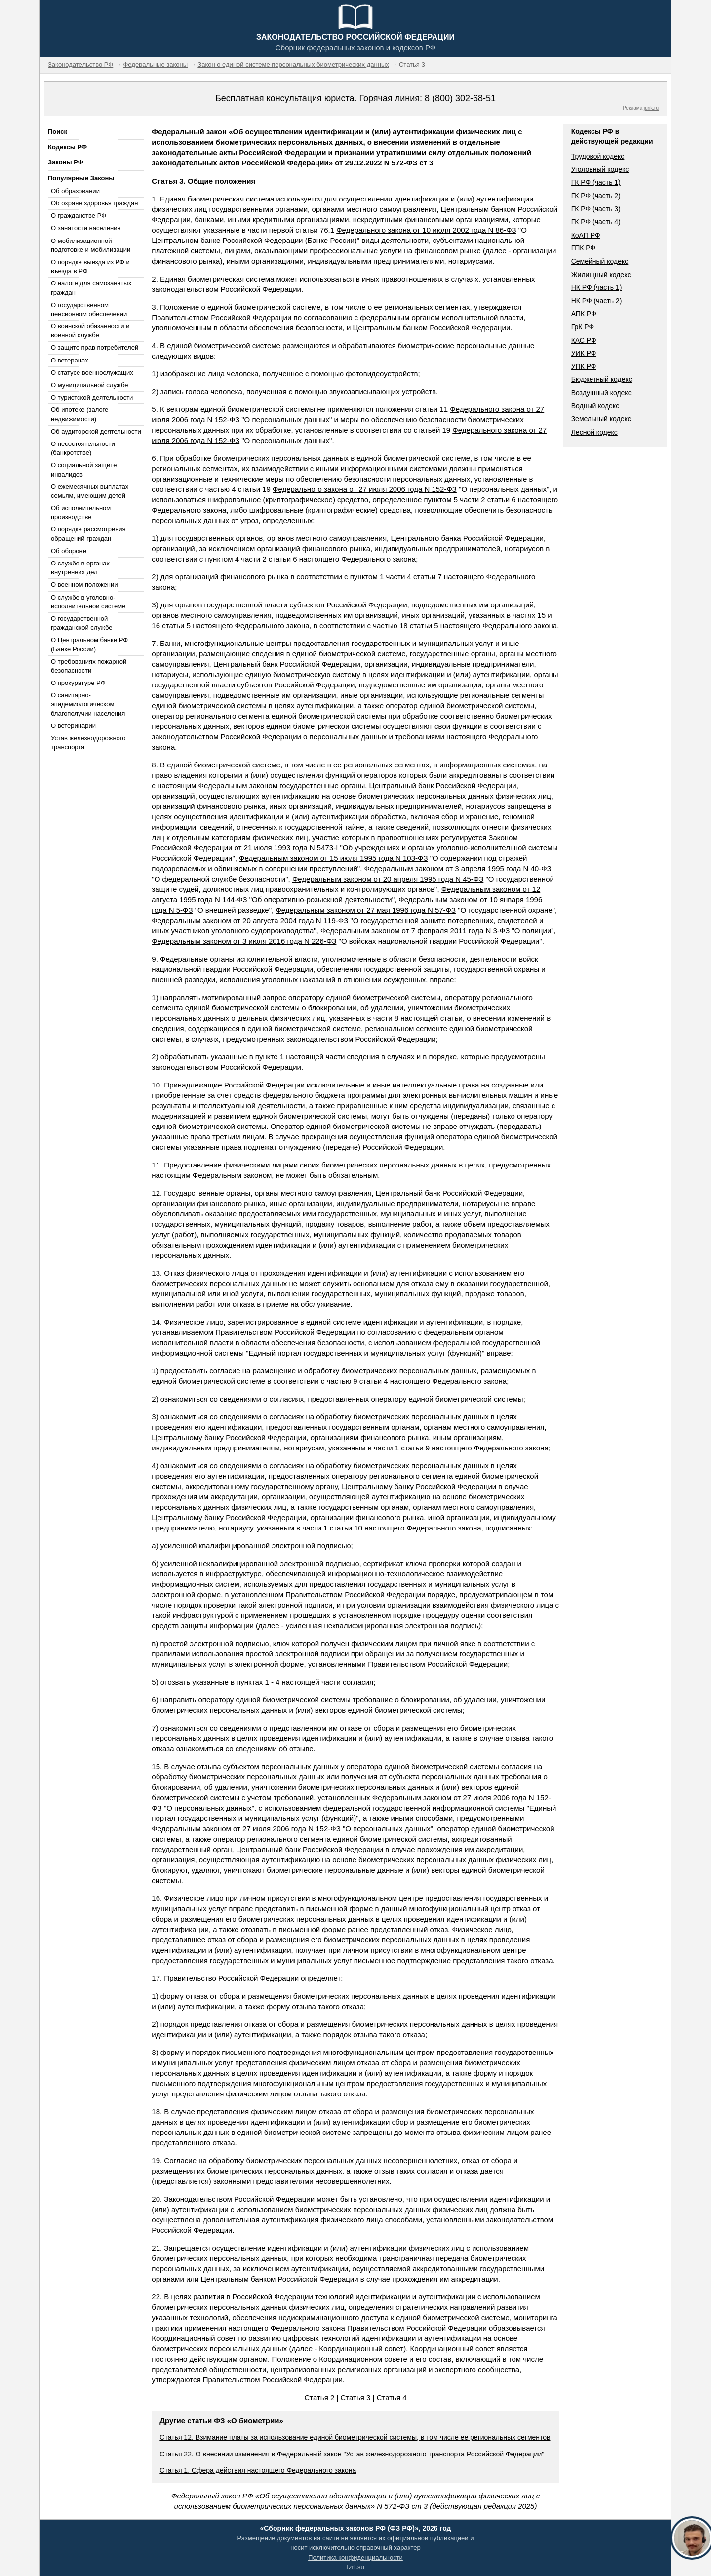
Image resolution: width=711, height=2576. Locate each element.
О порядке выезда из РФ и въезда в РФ (90, 266)
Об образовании (75, 191)
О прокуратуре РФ (78, 682)
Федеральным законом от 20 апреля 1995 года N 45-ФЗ (387, 879)
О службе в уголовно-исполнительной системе (88, 602)
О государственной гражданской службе (81, 623)
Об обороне (68, 551)
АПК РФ (583, 314)
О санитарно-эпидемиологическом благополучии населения (88, 704)
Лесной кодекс (594, 432)
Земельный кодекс (601, 419)
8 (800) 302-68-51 (460, 98)
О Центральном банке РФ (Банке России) (89, 644)
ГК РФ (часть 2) (596, 196)
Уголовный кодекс (600, 169)
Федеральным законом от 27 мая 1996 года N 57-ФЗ (366, 910)
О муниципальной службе (89, 385)
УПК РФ (583, 366)
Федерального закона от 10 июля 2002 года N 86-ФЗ (426, 230)
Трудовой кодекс (598, 156)
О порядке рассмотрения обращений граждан (88, 533)
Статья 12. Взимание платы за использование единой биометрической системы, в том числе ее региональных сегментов (354, 2437)
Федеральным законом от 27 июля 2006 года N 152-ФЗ (246, 1828)
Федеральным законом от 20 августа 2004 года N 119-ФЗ (250, 920)
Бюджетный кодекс (601, 379)
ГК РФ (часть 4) (596, 222)
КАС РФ (583, 340)
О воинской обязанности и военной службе (90, 330)
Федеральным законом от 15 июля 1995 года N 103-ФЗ (333, 858)
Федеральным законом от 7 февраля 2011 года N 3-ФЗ (415, 930)
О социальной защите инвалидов (84, 469)
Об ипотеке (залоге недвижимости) (79, 414)
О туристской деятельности (92, 397)
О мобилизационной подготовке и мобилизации (90, 245)
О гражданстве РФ (78, 215)
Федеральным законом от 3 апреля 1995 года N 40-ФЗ (458, 868)
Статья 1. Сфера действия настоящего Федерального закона (257, 2470)
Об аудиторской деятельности (96, 431)
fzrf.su (355, 2567)
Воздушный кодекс (601, 393)
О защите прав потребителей (94, 347)
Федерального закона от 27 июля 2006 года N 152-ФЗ (365, 489)
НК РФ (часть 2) (596, 301)
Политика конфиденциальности (355, 2557)
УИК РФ (583, 353)
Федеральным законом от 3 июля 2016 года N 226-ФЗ (244, 941)
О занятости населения (86, 228)
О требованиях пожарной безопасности (88, 666)
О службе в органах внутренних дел (80, 568)
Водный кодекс (595, 406)
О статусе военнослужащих (92, 372)
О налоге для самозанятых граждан (91, 288)
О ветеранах (69, 360)
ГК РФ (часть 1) (596, 182)
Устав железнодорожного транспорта (88, 742)
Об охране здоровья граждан (94, 203)
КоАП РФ (585, 235)
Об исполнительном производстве (81, 512)
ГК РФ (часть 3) (596, 209)
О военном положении (84, 584)
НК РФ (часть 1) (596, 287)
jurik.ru (651, 108)
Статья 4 (392, 2397)
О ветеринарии (73, 725)
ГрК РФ (582, 327)
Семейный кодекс (600, 261)
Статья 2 (319, 2397)
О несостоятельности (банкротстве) (83, 448)
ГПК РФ (583, 248)
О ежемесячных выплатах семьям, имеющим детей (89, 491)
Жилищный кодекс (601, 275)
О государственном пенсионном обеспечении (89, 309)
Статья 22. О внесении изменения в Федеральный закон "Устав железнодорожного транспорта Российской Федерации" (351, 2454)
